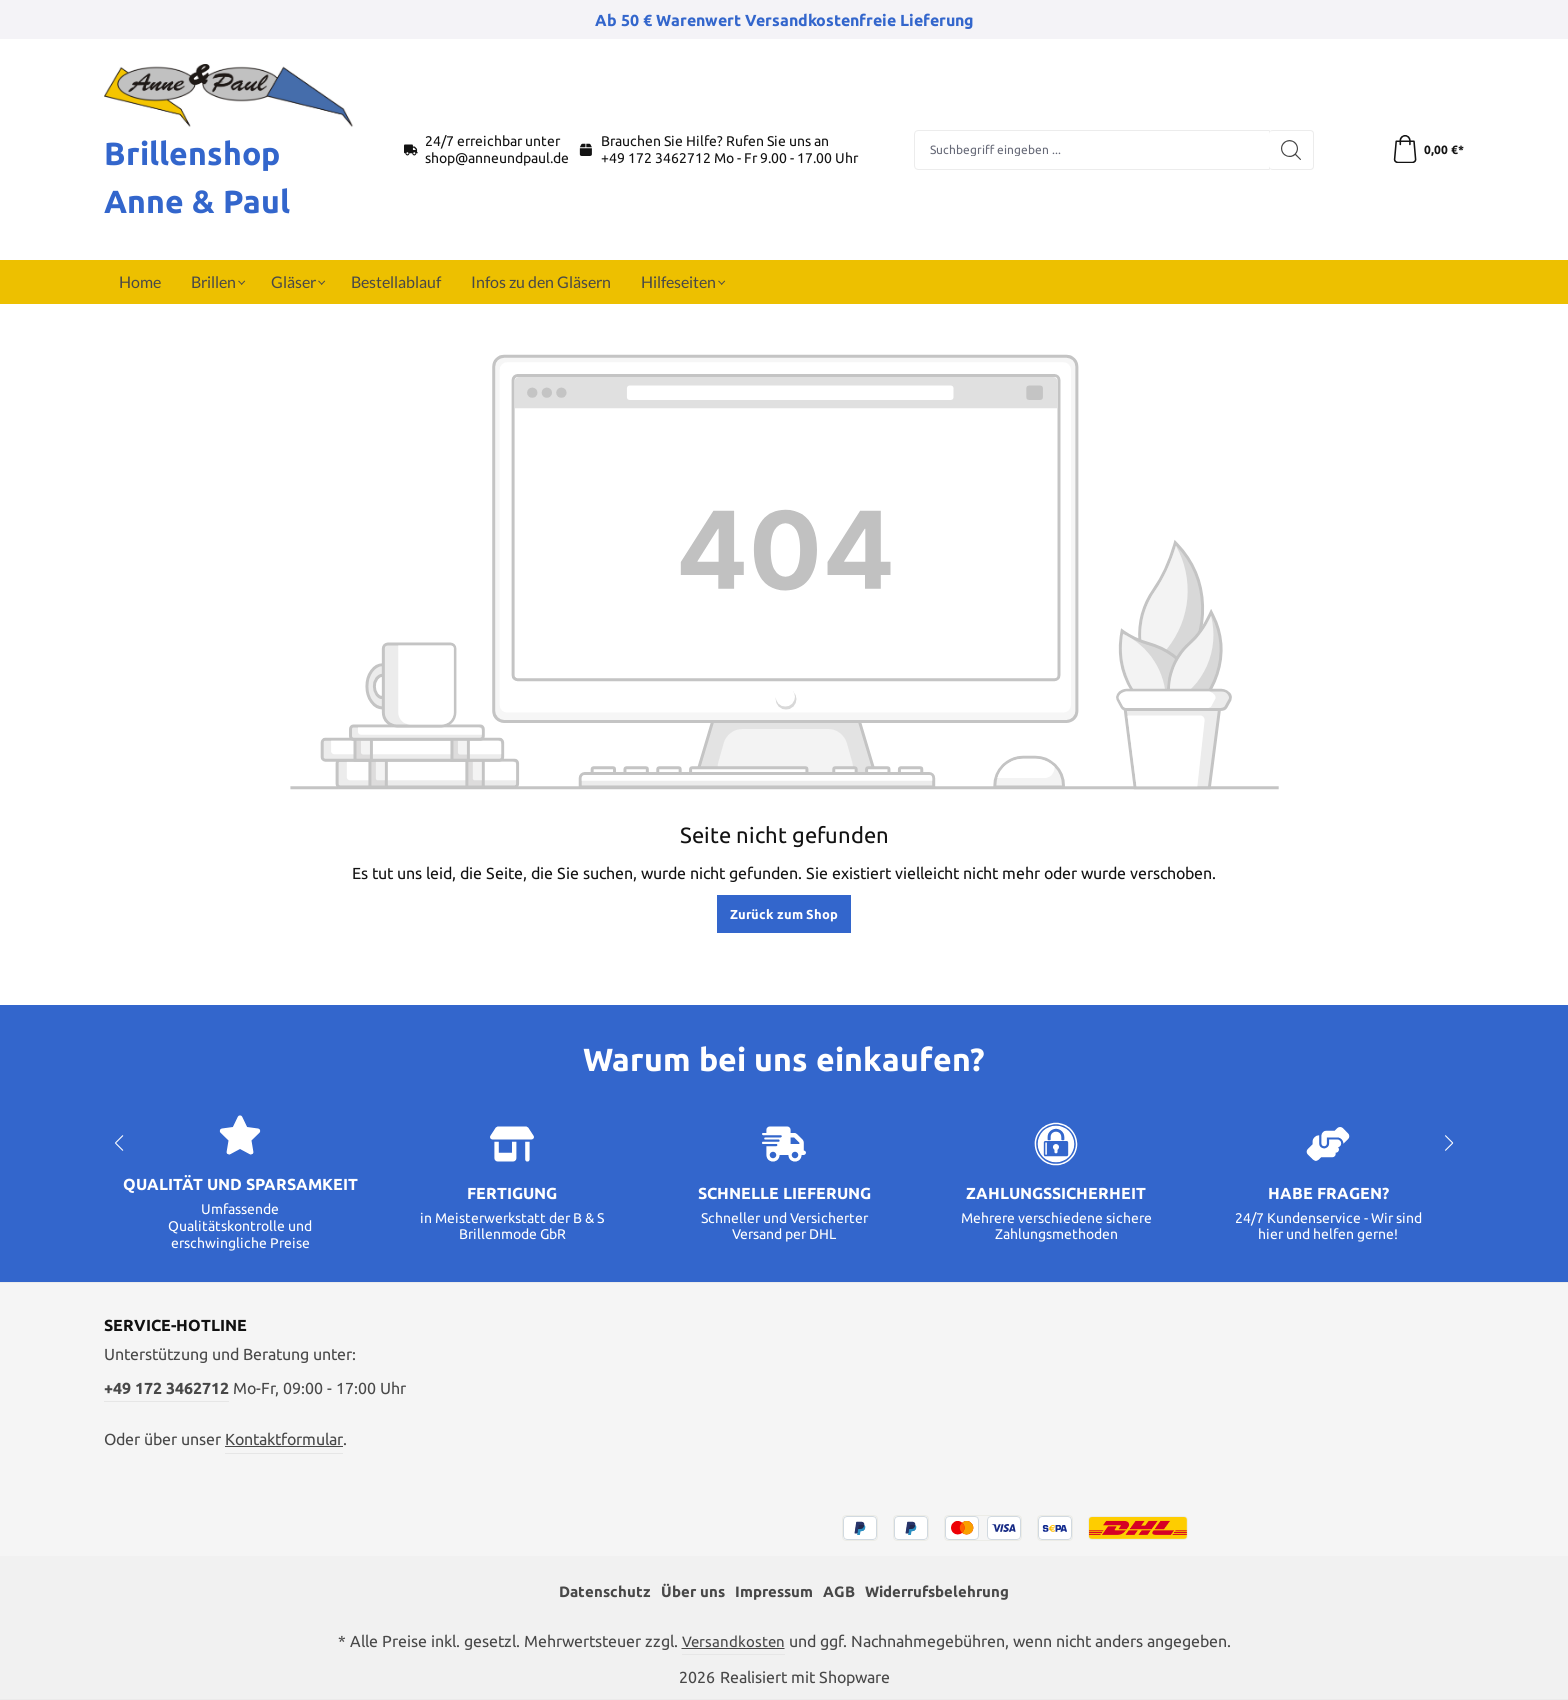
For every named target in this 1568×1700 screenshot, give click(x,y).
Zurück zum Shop (784, 914)
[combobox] (1091, 150)
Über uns (685, 1592)
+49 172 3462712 (656, 158)
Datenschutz (594, 1592)
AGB (840, 1592)
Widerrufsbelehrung (944, 1592)
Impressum (771, 1592)
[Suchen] (1290, 150)
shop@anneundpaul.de (497, 158)
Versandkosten (733, 1641)
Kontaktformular (284, 1438)
